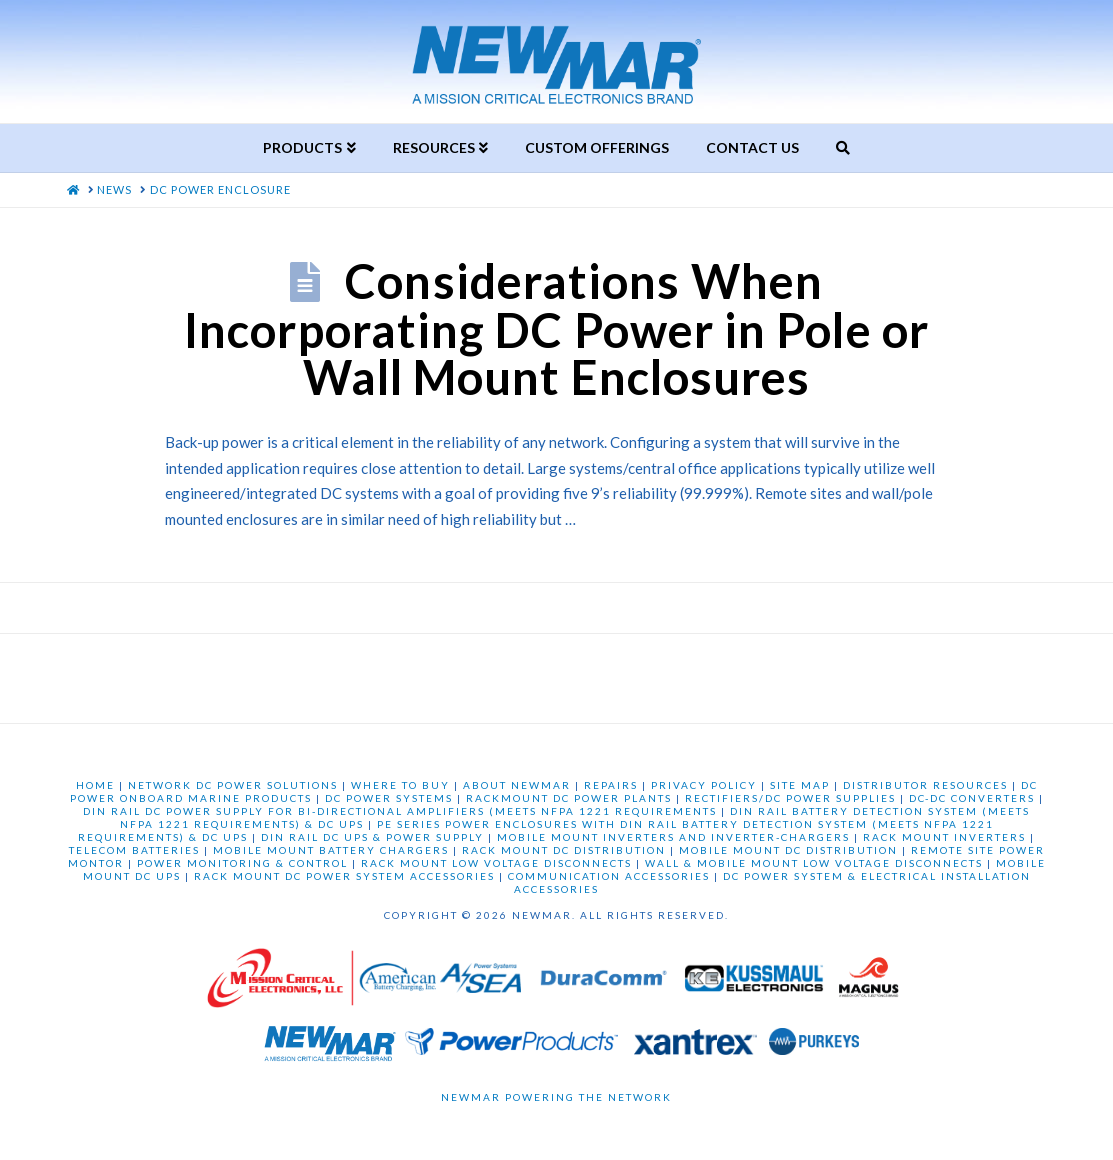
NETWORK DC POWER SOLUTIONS (233, 785)
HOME (95, 785)
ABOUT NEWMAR (517, 785)
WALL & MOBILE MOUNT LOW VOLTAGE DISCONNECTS (814, 863)
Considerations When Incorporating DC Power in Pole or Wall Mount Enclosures (556, 329)
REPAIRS (611, 785)
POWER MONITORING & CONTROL (242, 863)
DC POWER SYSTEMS (389, 798)
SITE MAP (800, 785)
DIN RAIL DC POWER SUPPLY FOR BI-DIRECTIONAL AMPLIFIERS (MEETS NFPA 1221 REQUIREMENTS (400, 811)
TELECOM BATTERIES (134, 850)
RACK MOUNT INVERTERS (944, 837)
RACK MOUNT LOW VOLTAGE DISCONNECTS (496, 863)
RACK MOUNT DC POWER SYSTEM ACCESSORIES (344, 876)
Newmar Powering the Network (556, 1097)
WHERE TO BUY (400, 785)
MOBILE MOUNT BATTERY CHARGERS (331, 850)
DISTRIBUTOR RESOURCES (925, 785)
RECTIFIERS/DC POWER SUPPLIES (790, 798)
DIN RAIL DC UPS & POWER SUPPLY (372, 837)
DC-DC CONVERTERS (972, 798)
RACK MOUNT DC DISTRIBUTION (564, 850)
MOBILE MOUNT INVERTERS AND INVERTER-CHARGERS (673, 837)
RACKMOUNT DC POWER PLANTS (569, 798)
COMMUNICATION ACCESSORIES (609, 876)
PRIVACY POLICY (704, 785)
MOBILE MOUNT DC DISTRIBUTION (788, 850)
